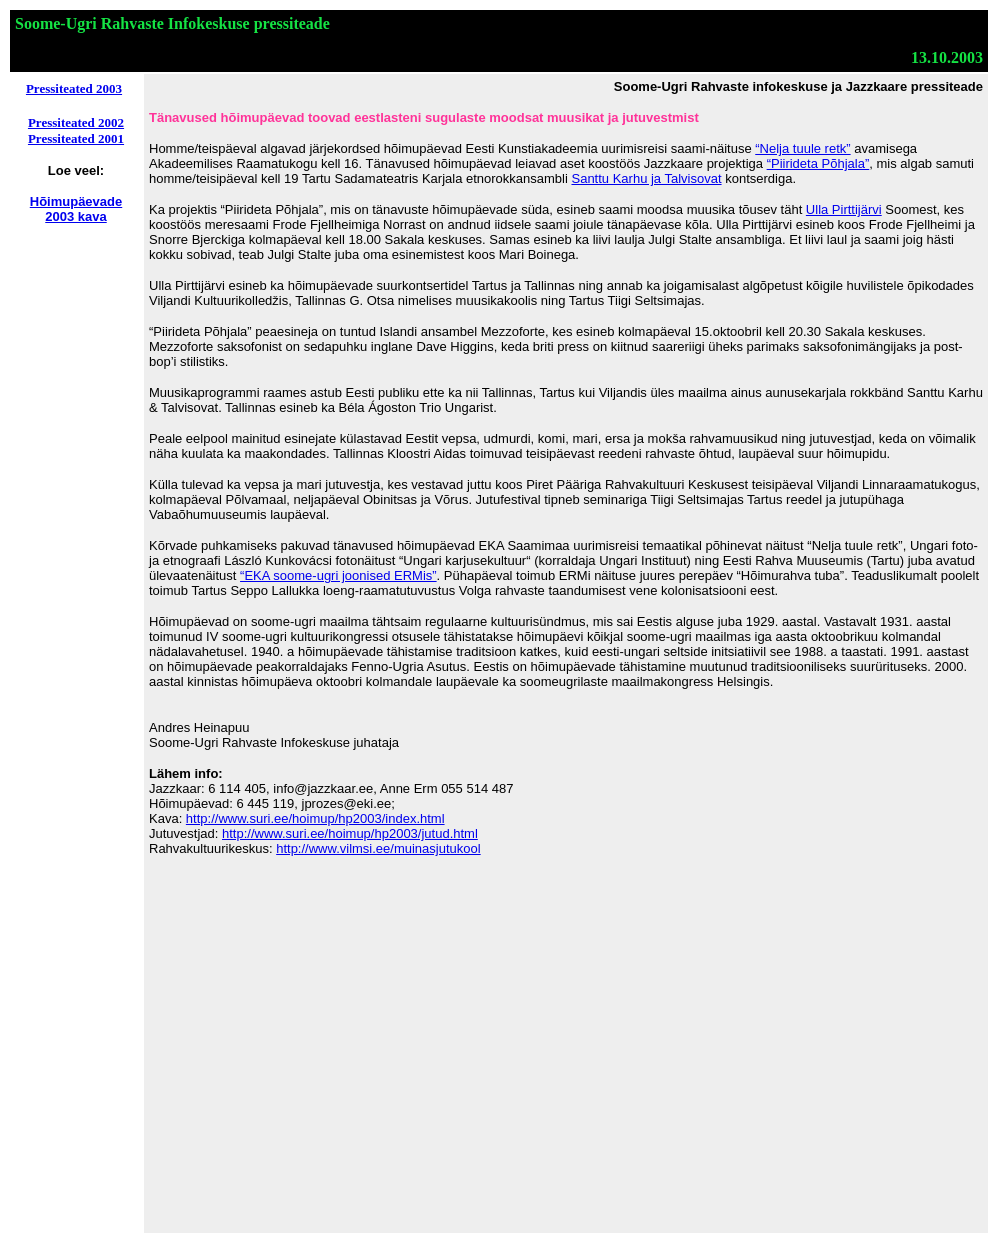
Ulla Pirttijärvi (844, 209)
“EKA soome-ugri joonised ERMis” (338, 575)
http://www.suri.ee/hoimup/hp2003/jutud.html (350, 833)
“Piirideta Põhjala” (818, 163)
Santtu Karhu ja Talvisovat (646, 178)
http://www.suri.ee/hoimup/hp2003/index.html (315, 818)
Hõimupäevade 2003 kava (76, 209)
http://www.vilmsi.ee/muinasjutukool (378, 848)
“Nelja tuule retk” (802, 148)
